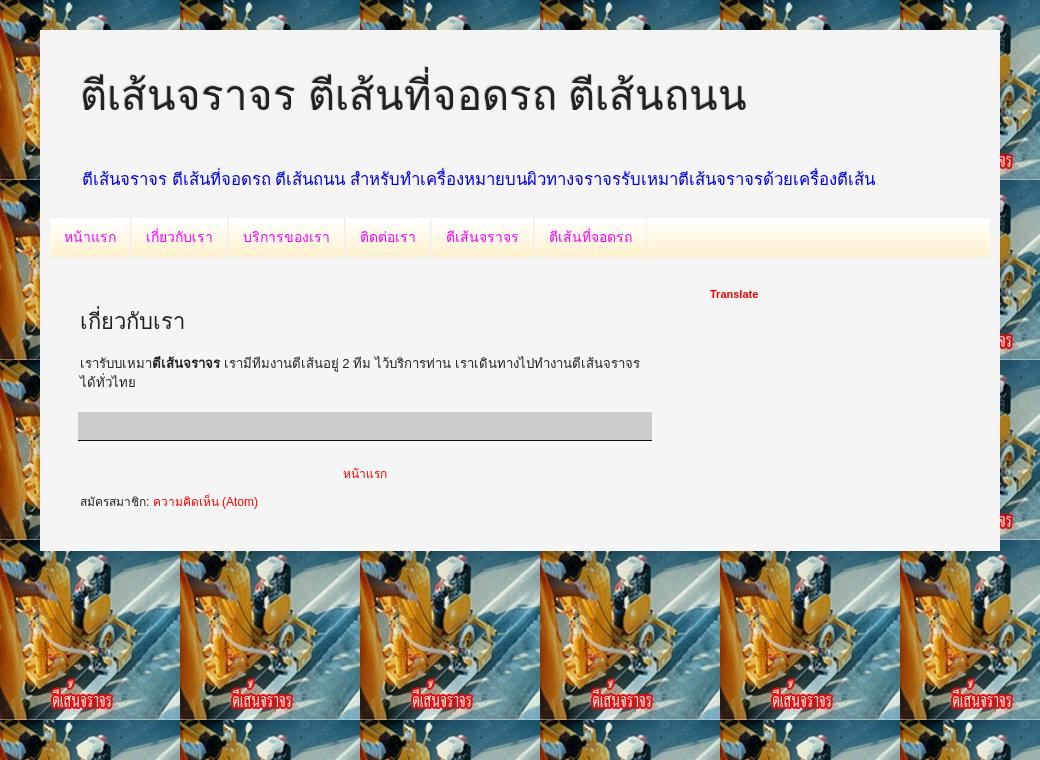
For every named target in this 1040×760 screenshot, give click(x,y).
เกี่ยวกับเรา (179, 237)
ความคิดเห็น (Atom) (205, 502)
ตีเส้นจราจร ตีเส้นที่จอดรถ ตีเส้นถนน (413, 95)
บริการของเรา (286, 237)
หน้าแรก (90, 237)
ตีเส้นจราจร (482, 237)
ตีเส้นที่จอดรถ (590, 237)
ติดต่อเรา (388, 237)
